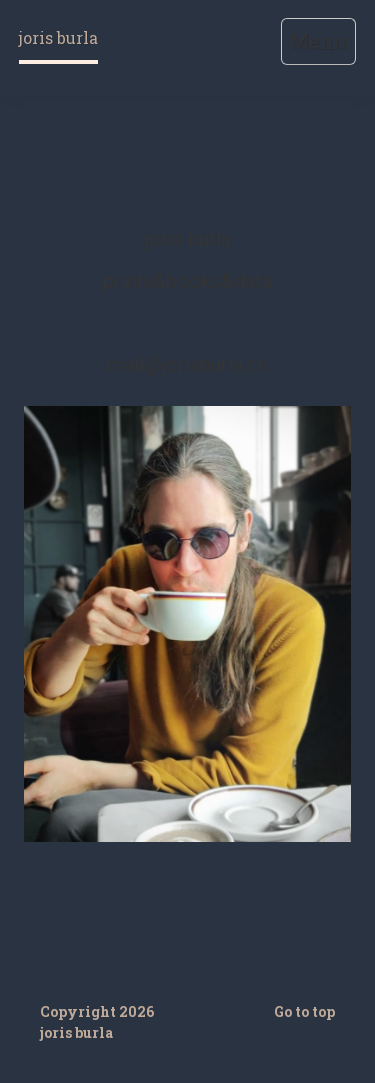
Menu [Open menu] (318, 41)
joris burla (58, 37)
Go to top (304, 1011)
